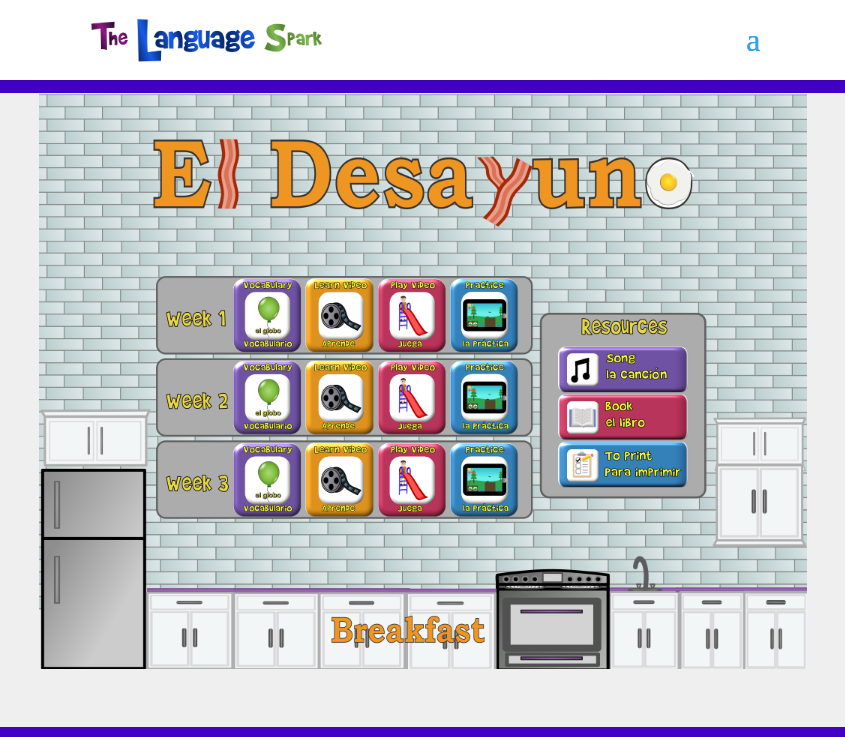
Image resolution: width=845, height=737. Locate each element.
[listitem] (267, 315)
